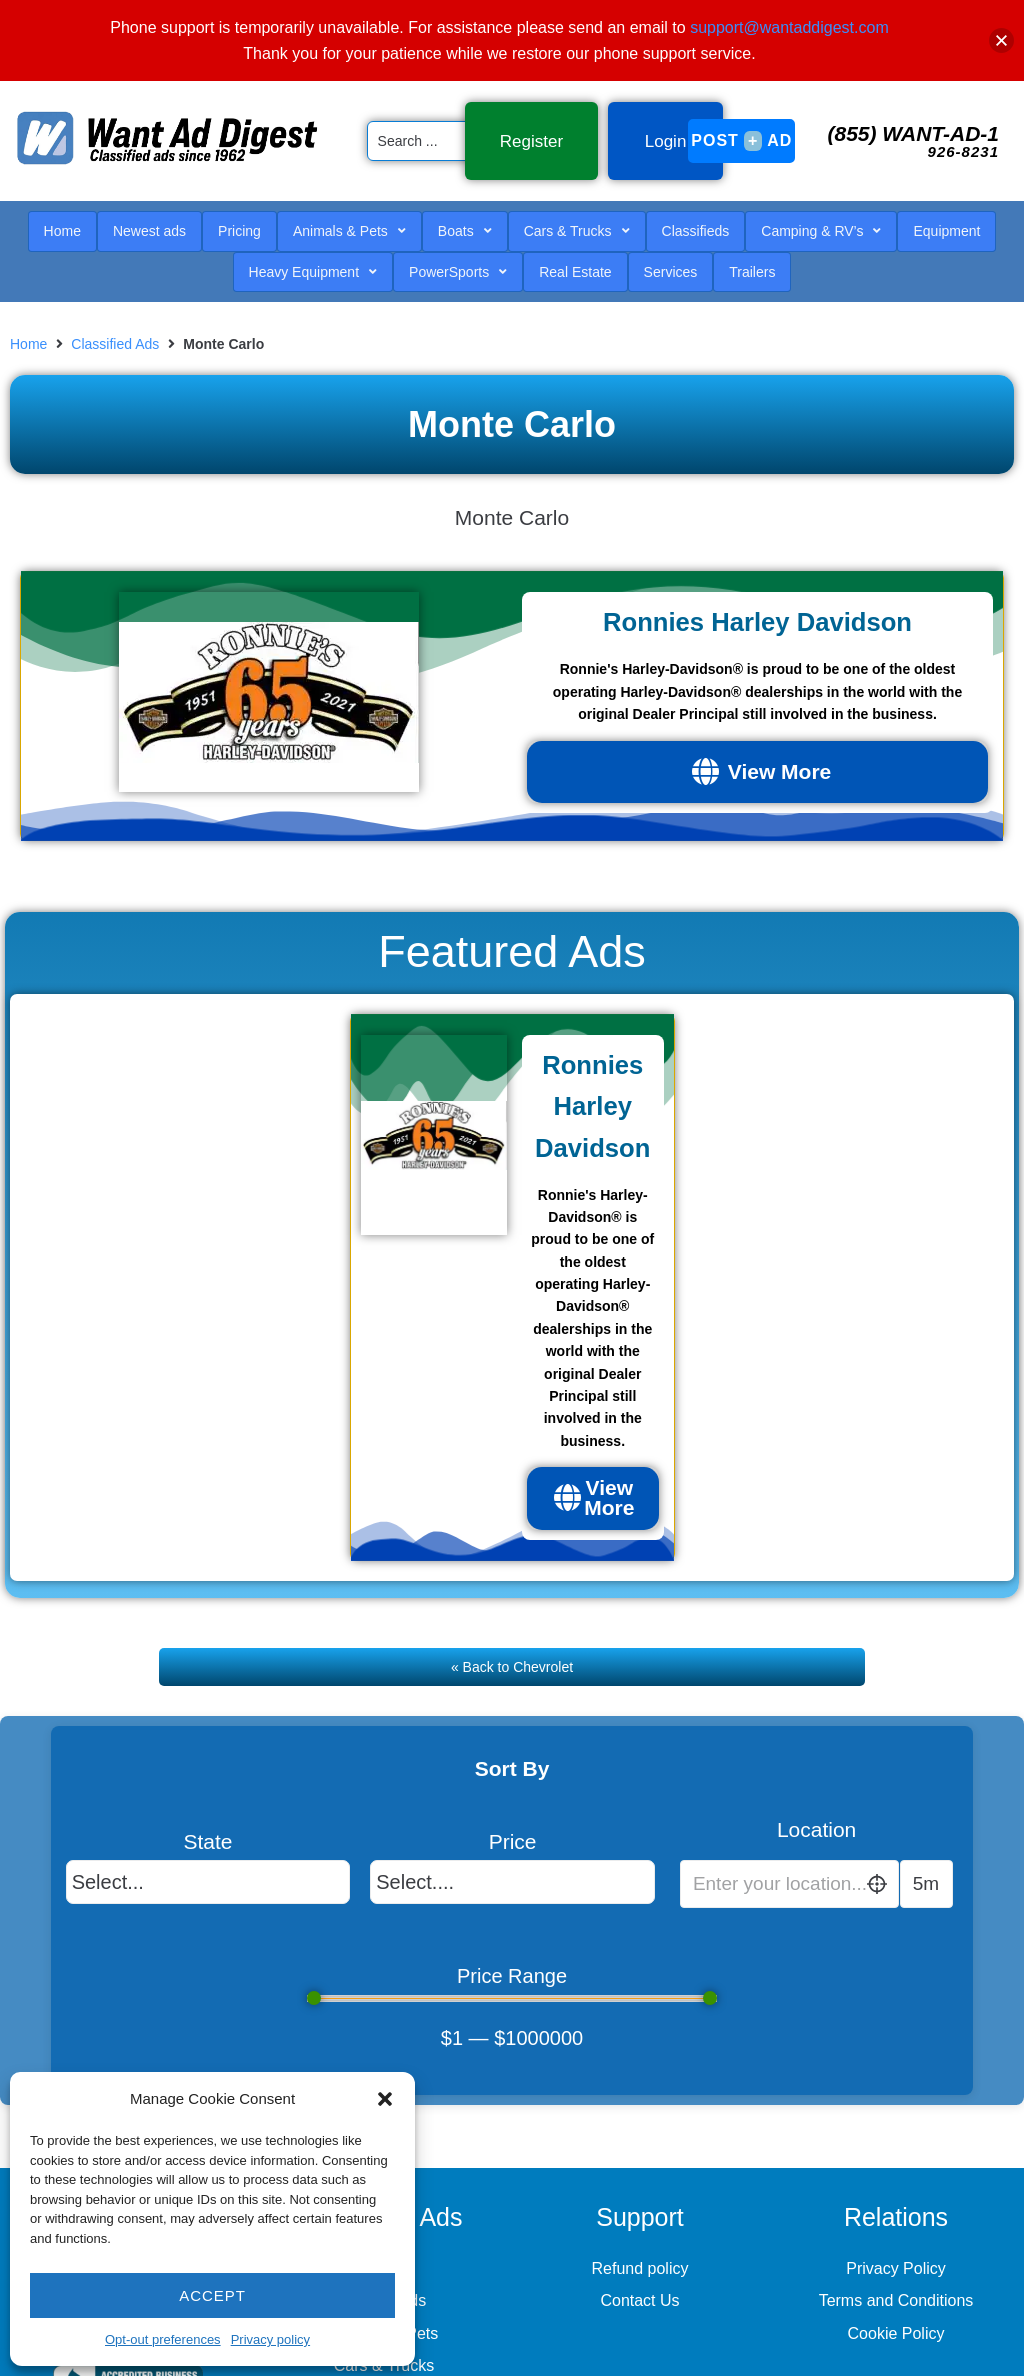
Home (28, 322)
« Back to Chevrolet (512, 1686)
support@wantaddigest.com (789, 27)
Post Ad (741, 130)
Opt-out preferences (163, 2339)
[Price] (512, 1889)
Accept (212, 2295)
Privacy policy (270, 2339)
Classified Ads (115, 322)
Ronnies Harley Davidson (757, 607)
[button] (385, 2099)
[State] (208, 1889)
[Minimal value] (512, 2006)
